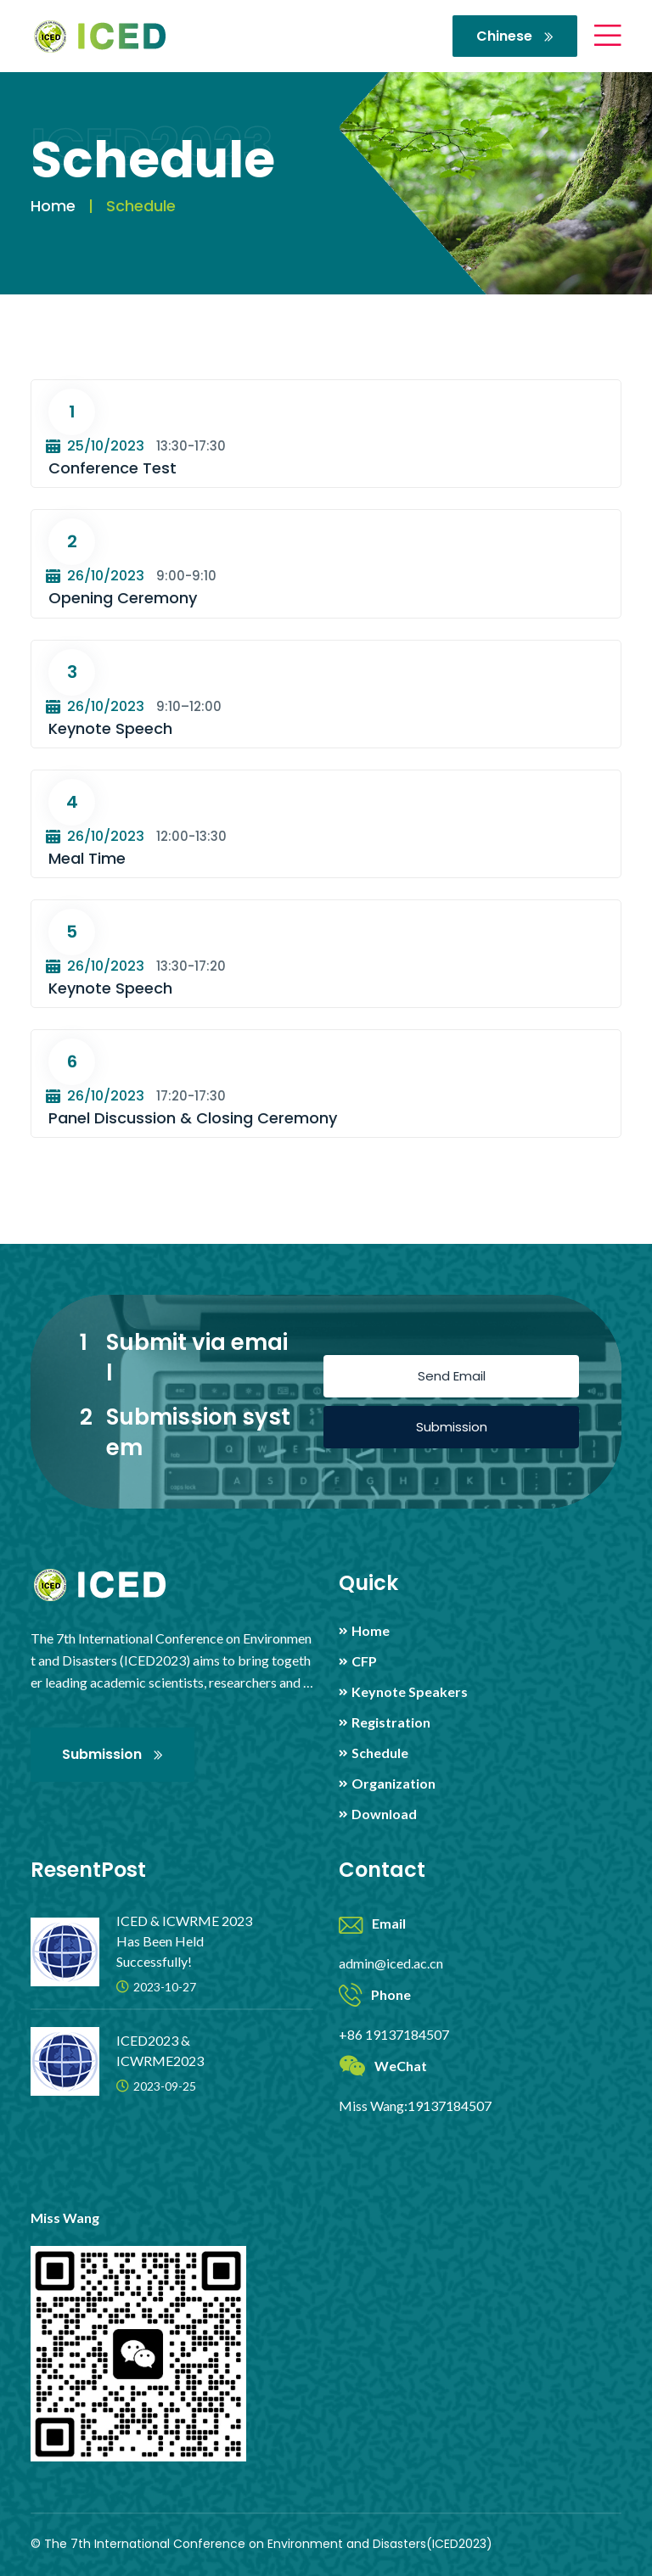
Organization (393, 1783)
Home (53, 205)
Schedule (379, 1753)
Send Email (452, 1376)
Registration (390, 1722)
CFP (364, 1661)
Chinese (515, 36)
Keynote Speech (110, 728)
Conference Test (112, 468)
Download (384, 1814)
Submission (451, 1427)
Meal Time (87, 858)
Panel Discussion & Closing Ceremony (192, 1117)
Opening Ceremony (122, 597)
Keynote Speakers (409, 1692)
